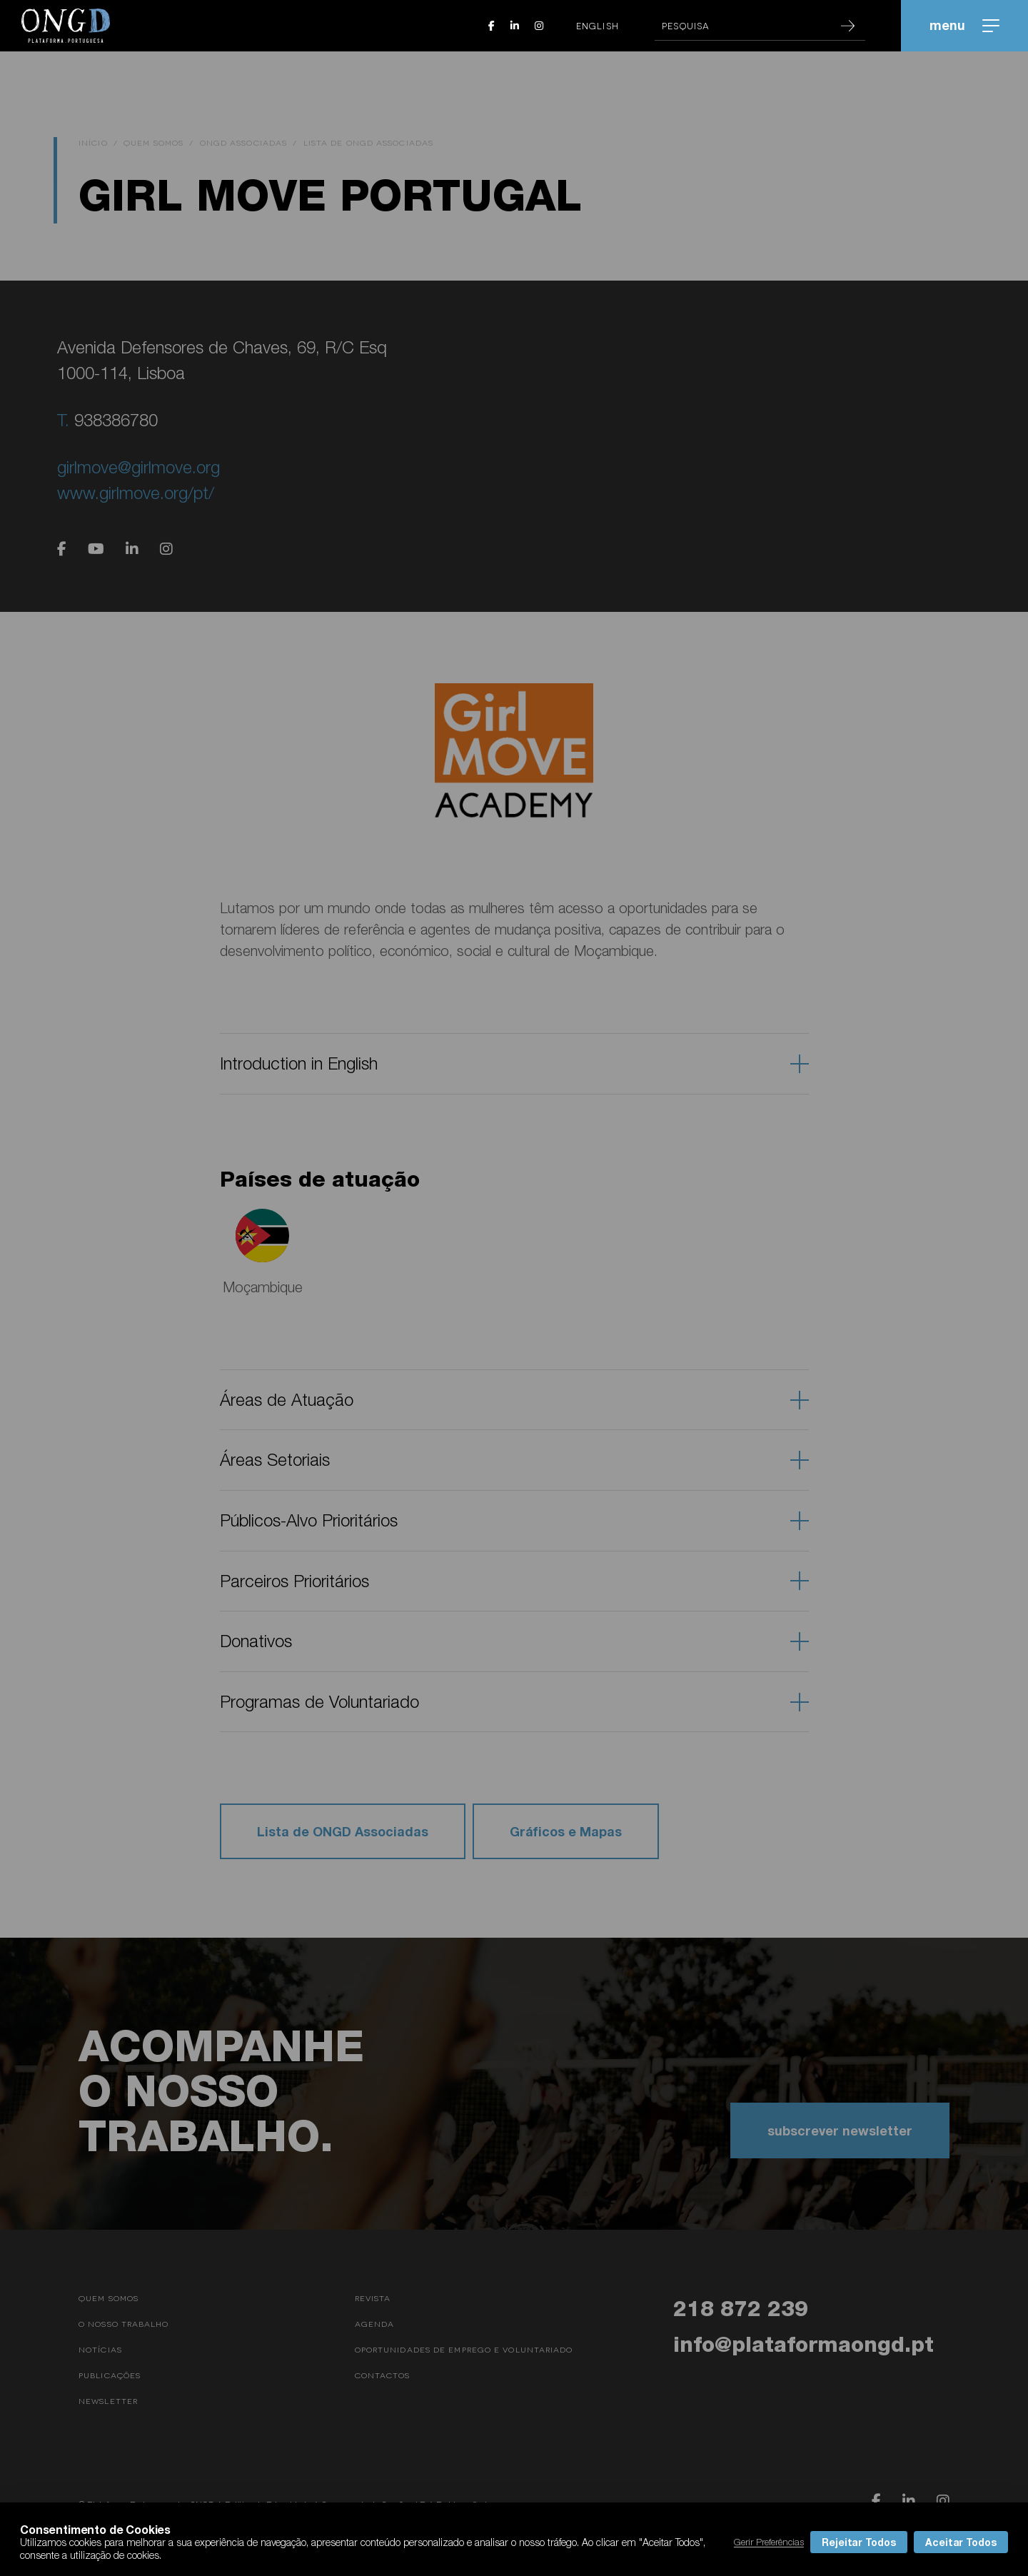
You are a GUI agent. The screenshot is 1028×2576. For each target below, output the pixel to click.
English (597, 26)
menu (964, 25)
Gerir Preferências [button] (769, 2541)
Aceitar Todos (961, 2542)
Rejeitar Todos (859, 2542)
